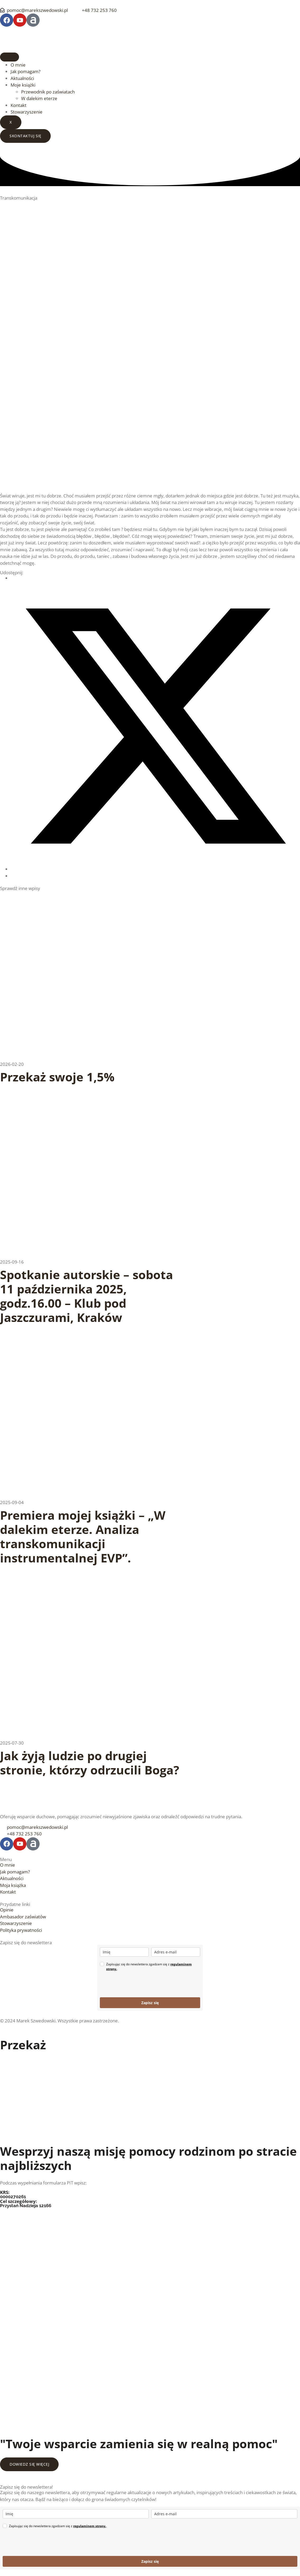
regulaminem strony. (89, 2526)
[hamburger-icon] (9, 57)
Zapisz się (150, 2002)
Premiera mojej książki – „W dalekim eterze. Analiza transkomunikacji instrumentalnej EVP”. (83, 1536)
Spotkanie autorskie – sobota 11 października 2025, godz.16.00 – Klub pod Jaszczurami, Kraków (86, 1295)
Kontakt (18, 105)
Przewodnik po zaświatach (48, 92)
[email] (175, 1952)
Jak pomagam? (25, 71)
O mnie (18, 65)
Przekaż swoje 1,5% (57, 1077)
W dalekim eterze (39, 98)
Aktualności (22, 78)
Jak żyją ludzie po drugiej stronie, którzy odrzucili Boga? (89, 1763)
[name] (124, 1952)
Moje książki (23, 85)
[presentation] (140, 1984)
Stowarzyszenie (27, 112)
